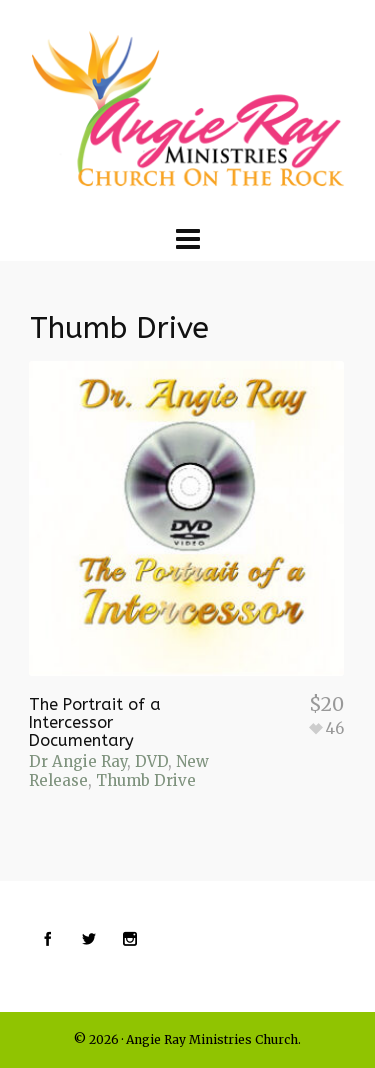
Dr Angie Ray (78, 761)
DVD (151, 761)
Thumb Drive (146, 780)
